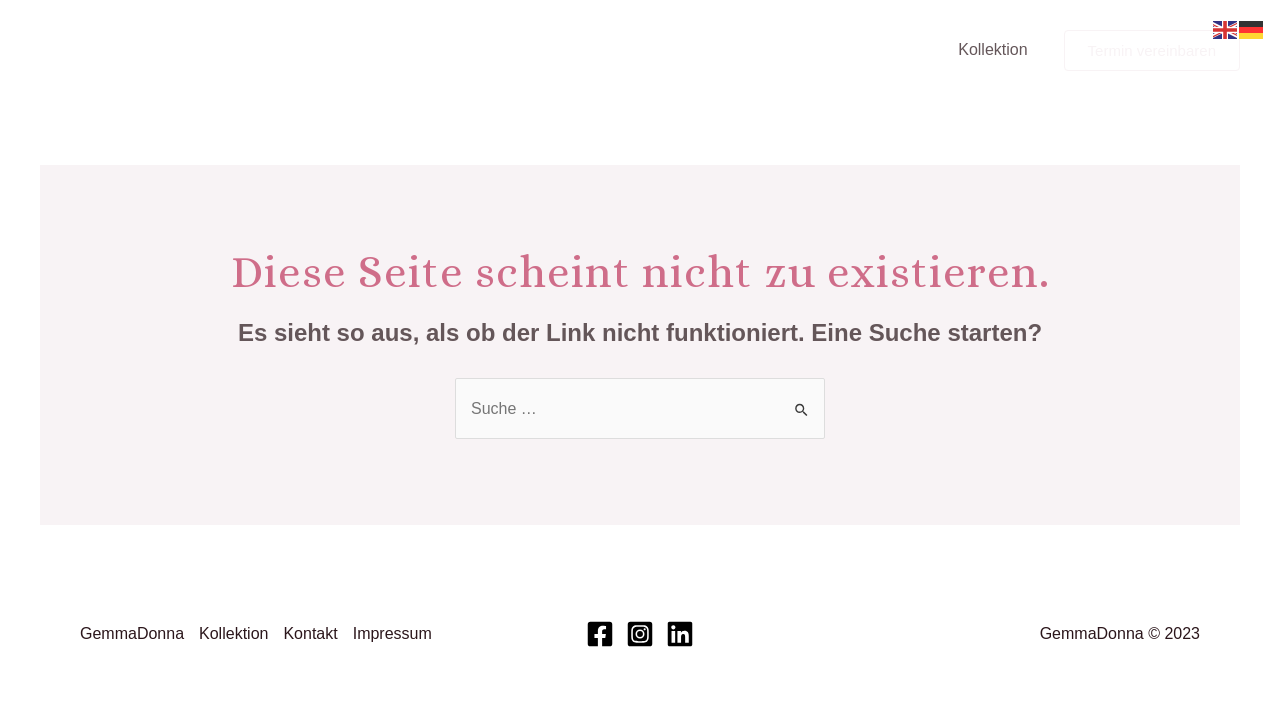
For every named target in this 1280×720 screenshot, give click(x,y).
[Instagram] (640, 634)
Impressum (392, 633)
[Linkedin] (680, 634)
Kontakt (310, 633)
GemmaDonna (132, 633)
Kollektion (992, 49)
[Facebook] (600, 634)
